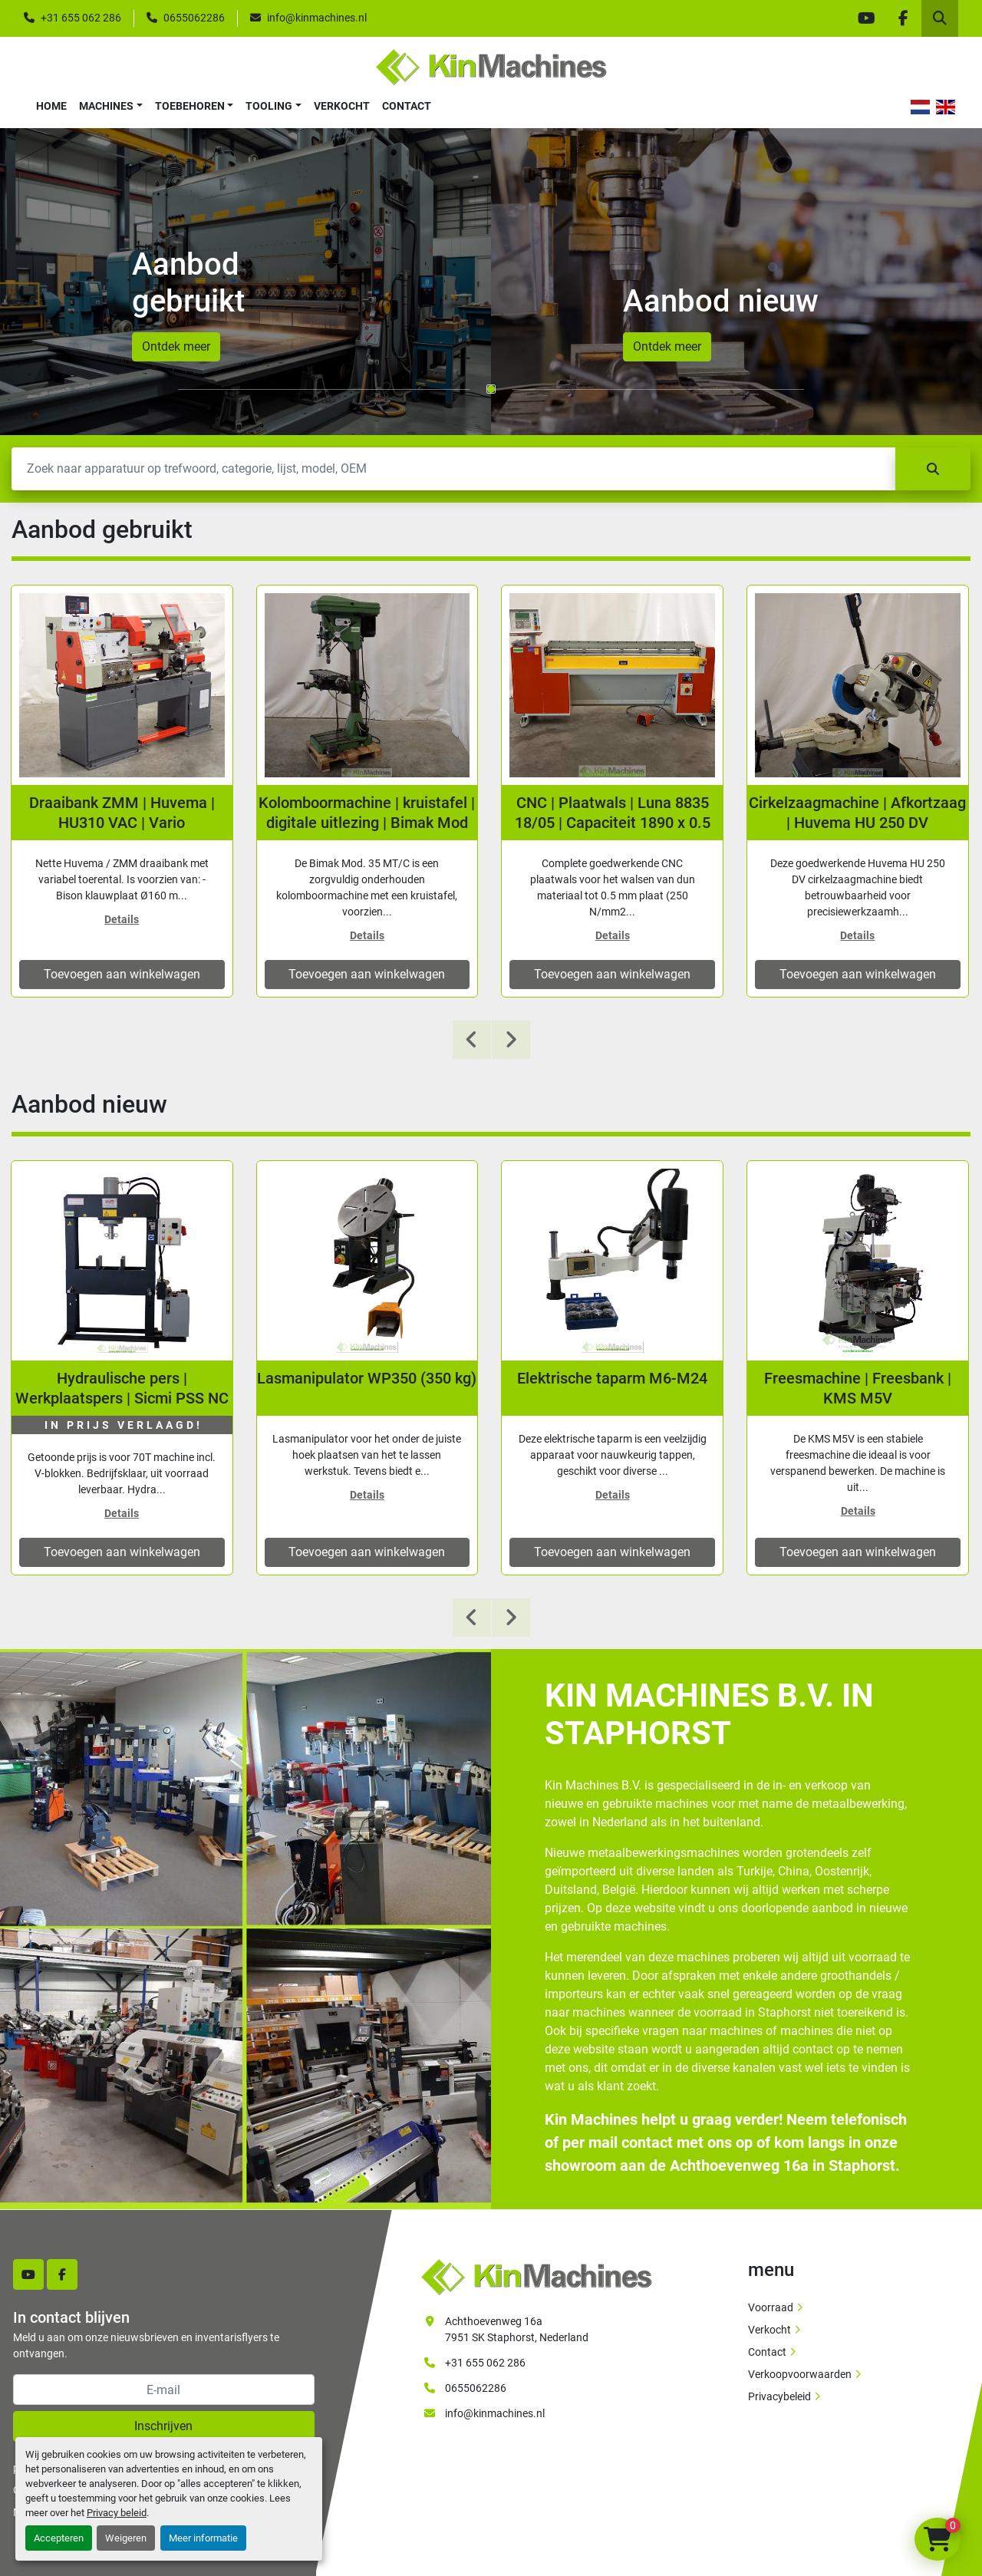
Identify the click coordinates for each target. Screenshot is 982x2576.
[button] (111, 106)
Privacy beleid (117, 2512)
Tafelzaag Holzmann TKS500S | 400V (122, 1388)
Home (51, 106)
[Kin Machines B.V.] (536, 2276)
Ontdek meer (176, 346)
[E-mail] (164, 2389)
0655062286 (194, 18)
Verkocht (342, 106)
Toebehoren (190, 106)
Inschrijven (163, 2426)
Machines (106, 106)
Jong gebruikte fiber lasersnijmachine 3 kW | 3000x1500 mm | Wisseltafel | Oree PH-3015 (121, 813)
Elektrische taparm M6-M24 (858, 1378)
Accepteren (59, 2538)
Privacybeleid (779, 2396)
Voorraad (770, 2307)
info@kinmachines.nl (317, 18)
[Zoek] (453, 468)
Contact (406, 106)
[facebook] (903, 18)
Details (121, 919)
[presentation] (472, 1040)
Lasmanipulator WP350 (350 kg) (612, 1378)
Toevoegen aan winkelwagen (122, 974)
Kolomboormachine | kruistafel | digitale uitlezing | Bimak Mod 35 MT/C (612, 813)
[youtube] (866, 18)
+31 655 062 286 (81, 18)
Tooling (269, 106)
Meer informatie (203, 2538)
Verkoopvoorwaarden (800, 2374)
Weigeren (126, 2538)
